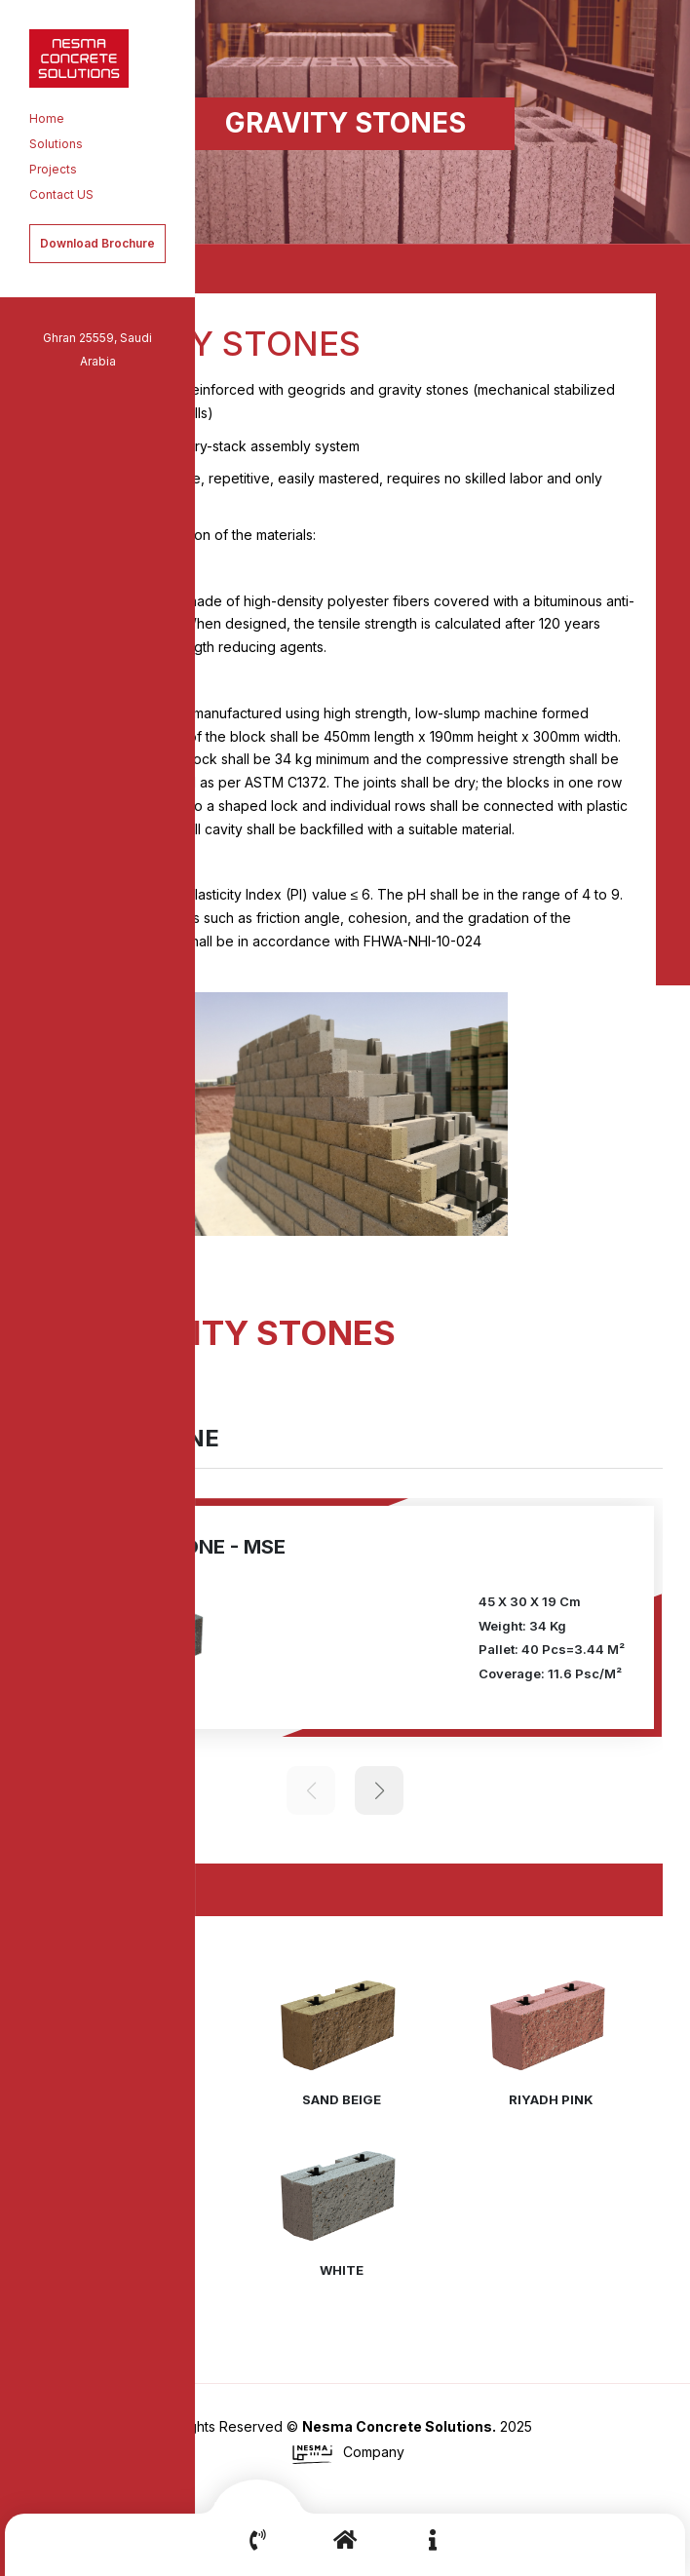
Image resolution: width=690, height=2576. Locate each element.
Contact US (61, 194)
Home (46, 118)
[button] (618, 1247)
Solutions (56, 143)
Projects (53, 169)
